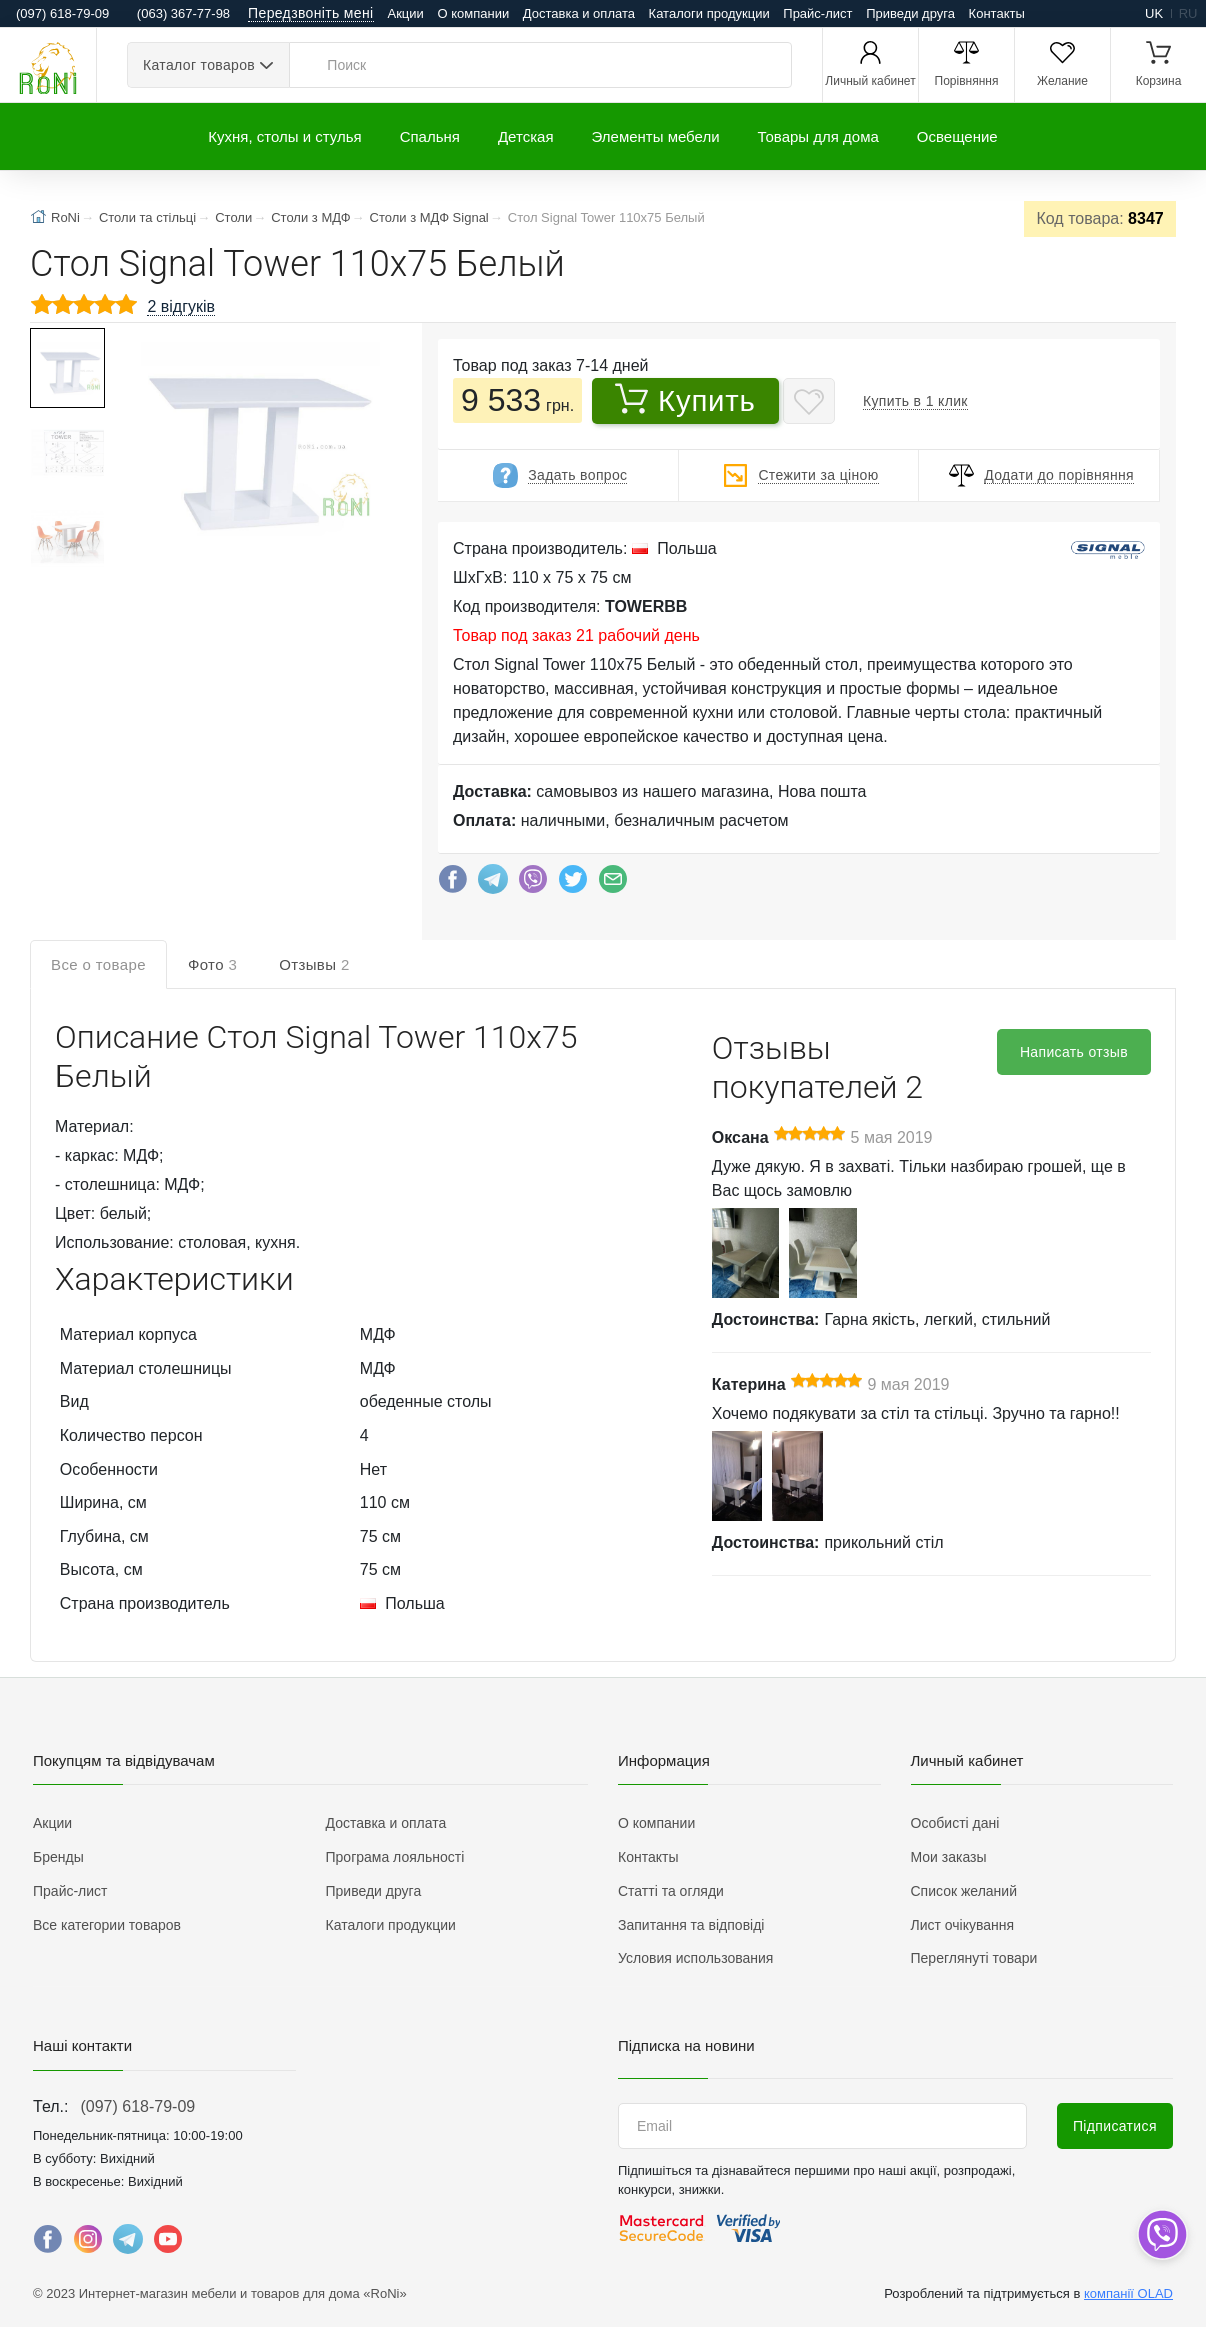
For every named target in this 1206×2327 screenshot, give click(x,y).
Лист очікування (963, 1925)
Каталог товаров (199, 65)
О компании (473, 13)
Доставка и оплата (579, 13)
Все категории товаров (107, 1925)
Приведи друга (910, 13)
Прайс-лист (817, 13)
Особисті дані (955, 1823)
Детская (526, 136)
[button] (251, 434)
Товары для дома (818, 136)
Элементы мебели (656, 136)
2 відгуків (181, 306)
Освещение (957, 136)
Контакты (997, 13)
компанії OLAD (1128, 2293)
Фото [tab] (212, 964)
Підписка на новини (686, 2045)
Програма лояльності (395, 1857)
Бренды (58, 1857)
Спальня (430, 136)
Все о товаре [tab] (98, 964)
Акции (406, 13)
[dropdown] (1161, 2234)
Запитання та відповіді (691, 1925)
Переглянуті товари (974, 1958)
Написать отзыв (1074, 1052)
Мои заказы (949, 1857)
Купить (685, 400)
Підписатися (1115, 2126)
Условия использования (695, 1958)
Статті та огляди (671, 1891)
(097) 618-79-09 (137, 2106)
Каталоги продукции (709, 13)
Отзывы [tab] (314, 964)
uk (1154, 13)
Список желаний (964, 1891)
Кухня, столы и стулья (284, 136)
